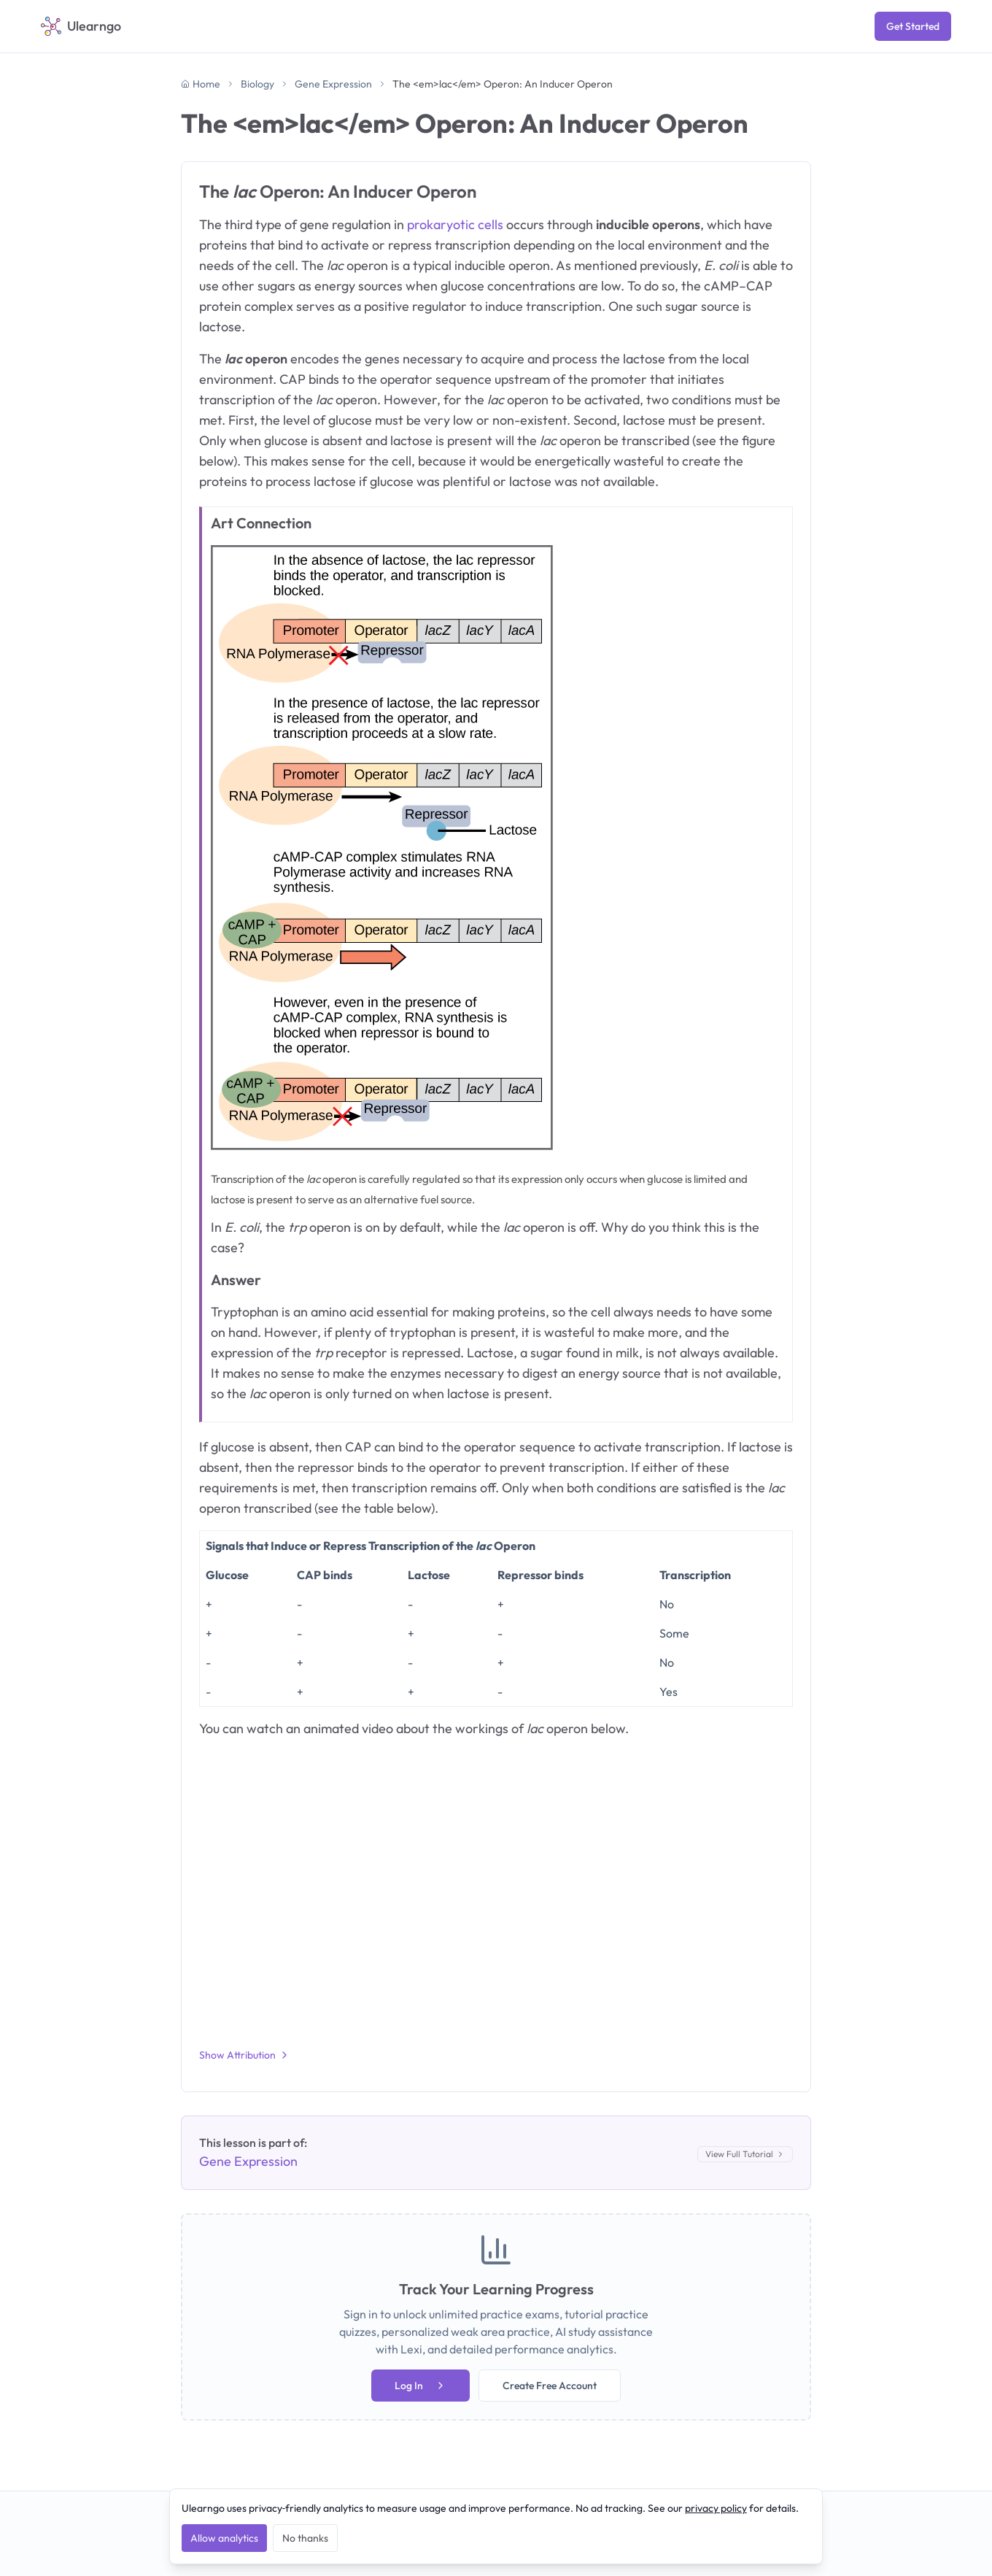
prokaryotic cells (455, 224)
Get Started (912, 26)
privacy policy (716, 2508)
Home (200, 83)
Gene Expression (333, 83)
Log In (420, 2385)
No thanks (305, 2538)
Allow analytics (224, 2538)
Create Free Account (550, 2385)
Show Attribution (244, 2055)
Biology (257, 83)
